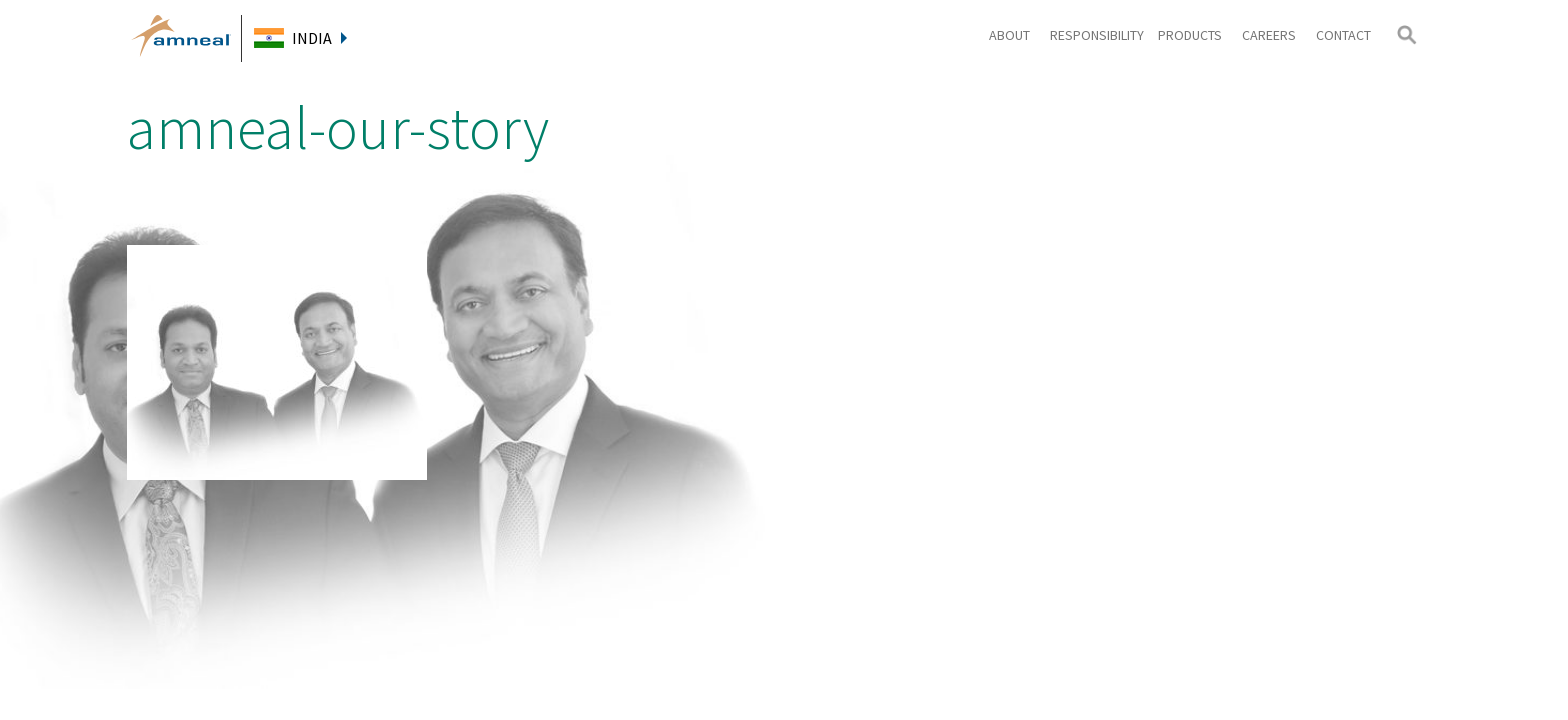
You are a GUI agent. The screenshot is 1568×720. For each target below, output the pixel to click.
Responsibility (1097, 35)
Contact (1343, 35)
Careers (1272, 35)
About (1012, 35)
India (319, 38)
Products (1193, 35)
